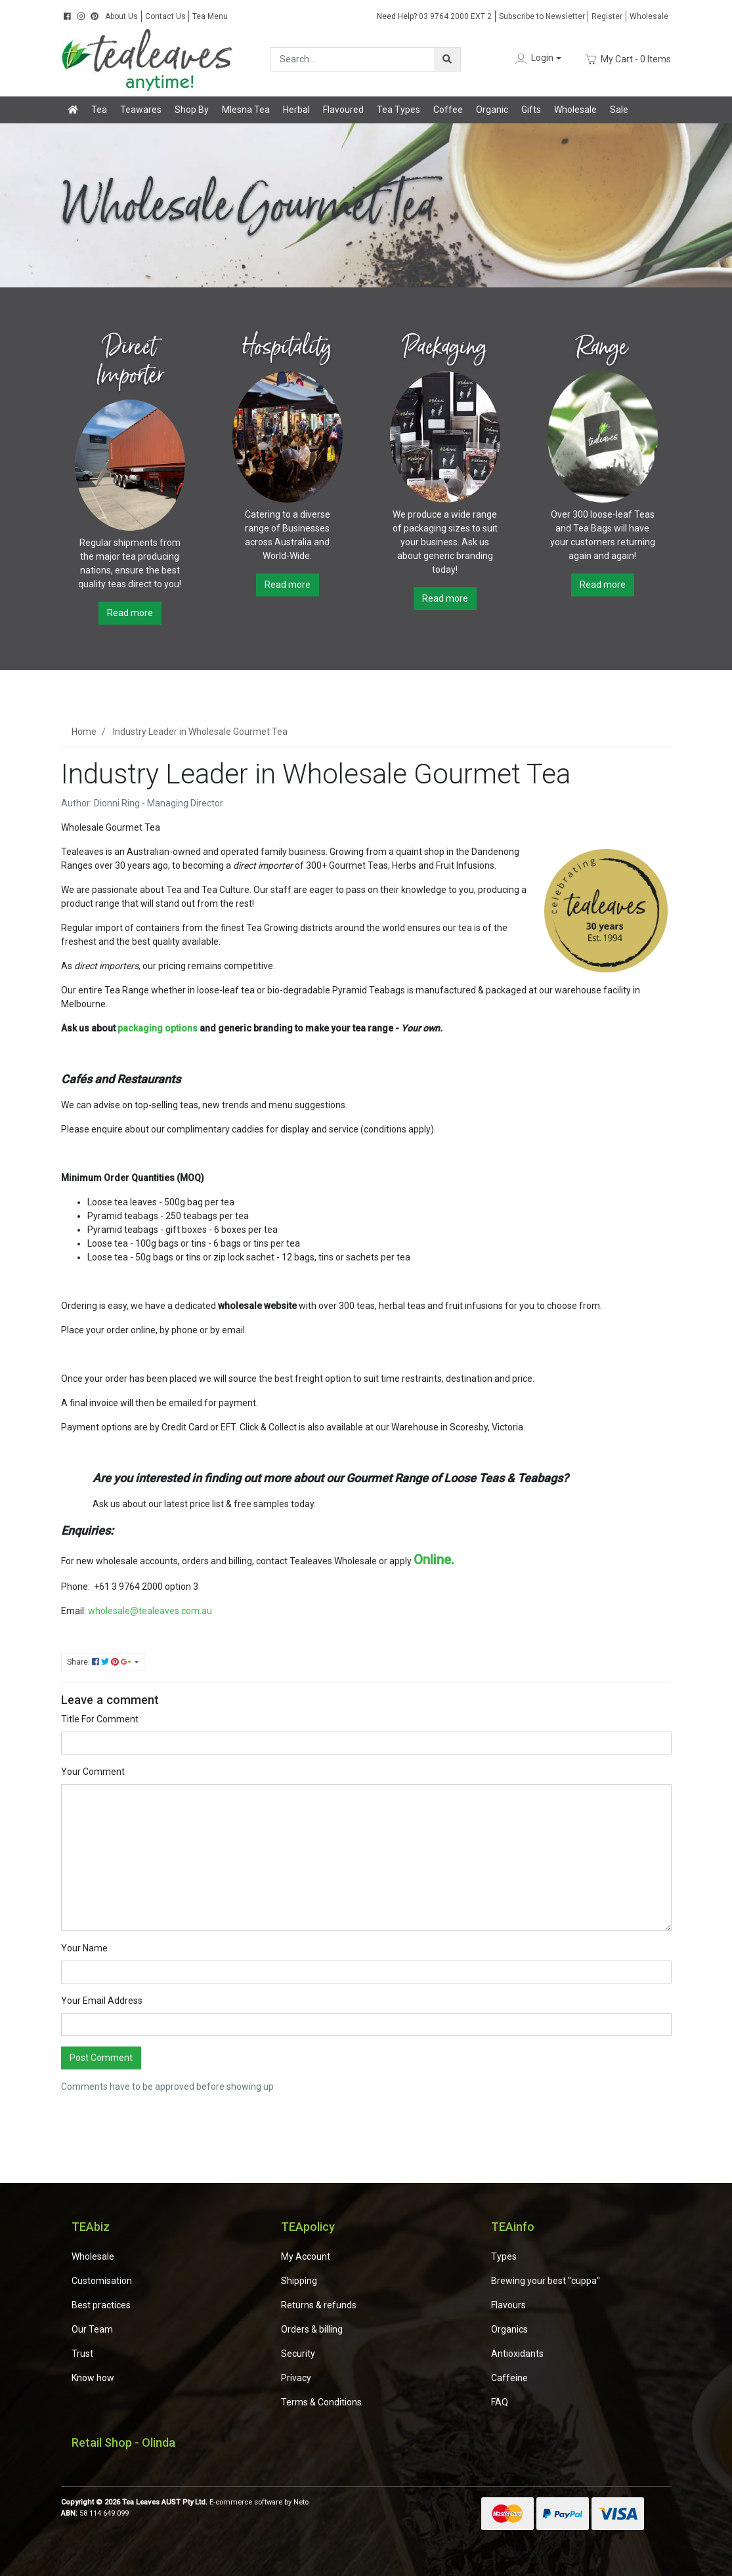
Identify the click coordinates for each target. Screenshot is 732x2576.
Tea (99, 109)
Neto (301, 2502)
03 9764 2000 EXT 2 (434, 16)
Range (602, 347)
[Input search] (353, 59)
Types (504, 2256)
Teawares (140, 109)
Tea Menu (210, 16)
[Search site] (447, 59)
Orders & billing (312, 2329)
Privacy (296, 2378)
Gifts (531, 109)
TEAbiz (91, 2226)
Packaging (445, 347)
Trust (82, 2353)
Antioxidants (517, 2353)
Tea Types (398, 109)
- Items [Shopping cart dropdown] (627, 59)
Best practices (101, 2305)
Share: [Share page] (100, 1662)
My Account (305, 2256)
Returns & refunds (318, 2305)
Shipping (299, 2280)
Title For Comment (100, 1719)
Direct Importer (129, 361)
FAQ (499, 2402)
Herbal (296, 109)
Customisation (102, 2280)
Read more (130, 613)
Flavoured (343, 109)
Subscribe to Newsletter (542, 16)
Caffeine (509, 2378)
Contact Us (165, 16)
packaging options (158, 1028)
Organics (509, 2329)
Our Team (92, 2329)
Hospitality (287, 347)
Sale (619, 109)
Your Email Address (101, 2000)
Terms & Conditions (321, 2402)
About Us (121, 16)
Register (607, 16)
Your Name (84, 1948)
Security (298, 2353)
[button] (537, 59)
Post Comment (101, 2057)
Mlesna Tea (246, 109)
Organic (492, 109)
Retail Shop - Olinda (123, 2442)
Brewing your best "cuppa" (545, 2280)
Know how (93, 2378)
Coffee (448, 109)
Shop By (192, 109)
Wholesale (649, 16)
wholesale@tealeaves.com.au (149, 1611)
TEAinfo (512, 2226)
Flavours (508, 2305)
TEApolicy (308, 2226)
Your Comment (93, 1771)
